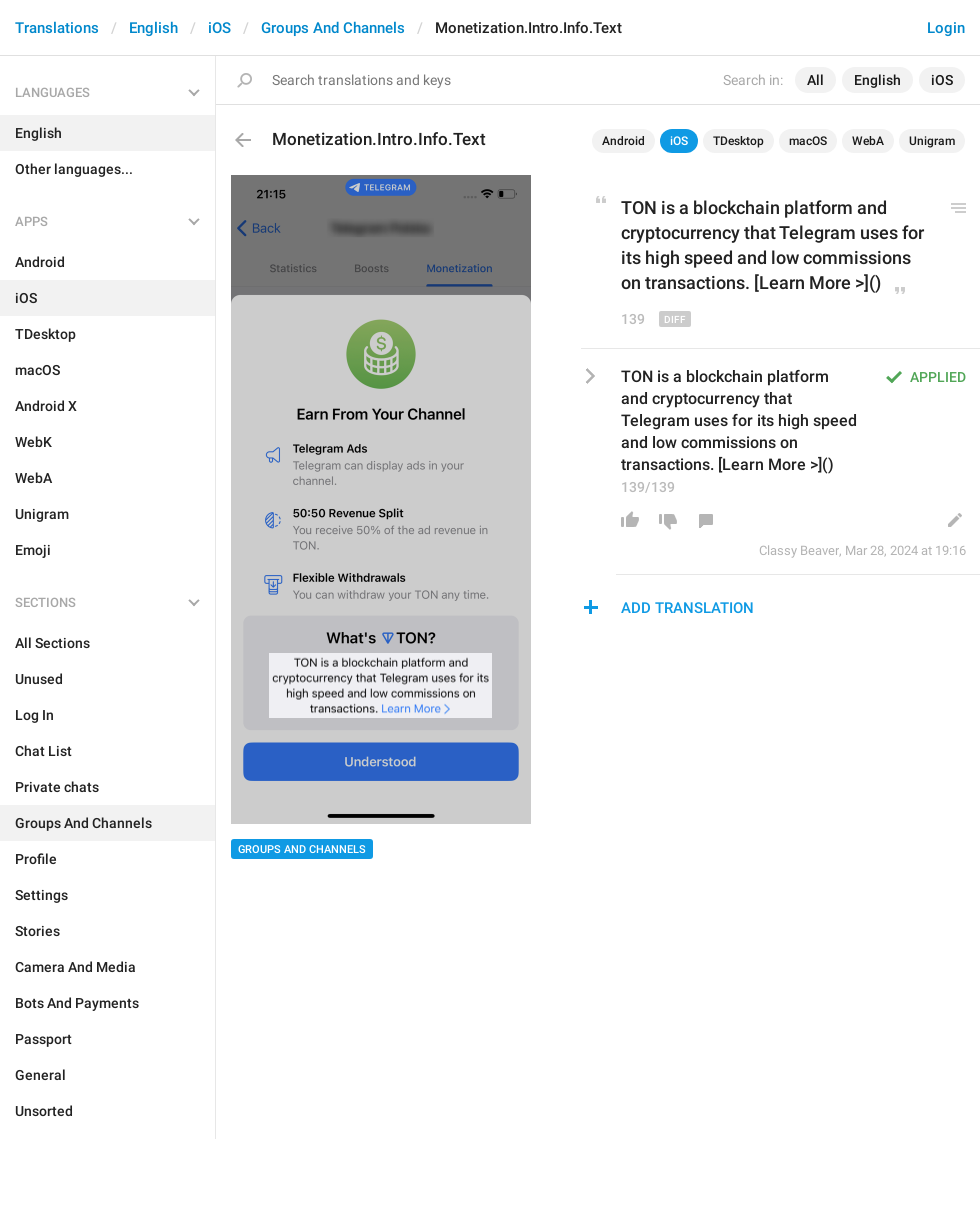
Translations (57, 28)
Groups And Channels (333, 28)
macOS (808, 141)
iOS (219, 28)
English (153, 28)
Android (623, 141)
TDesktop (738, 141)
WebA (868, 141)
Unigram (932, 141)
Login (946, 28)
